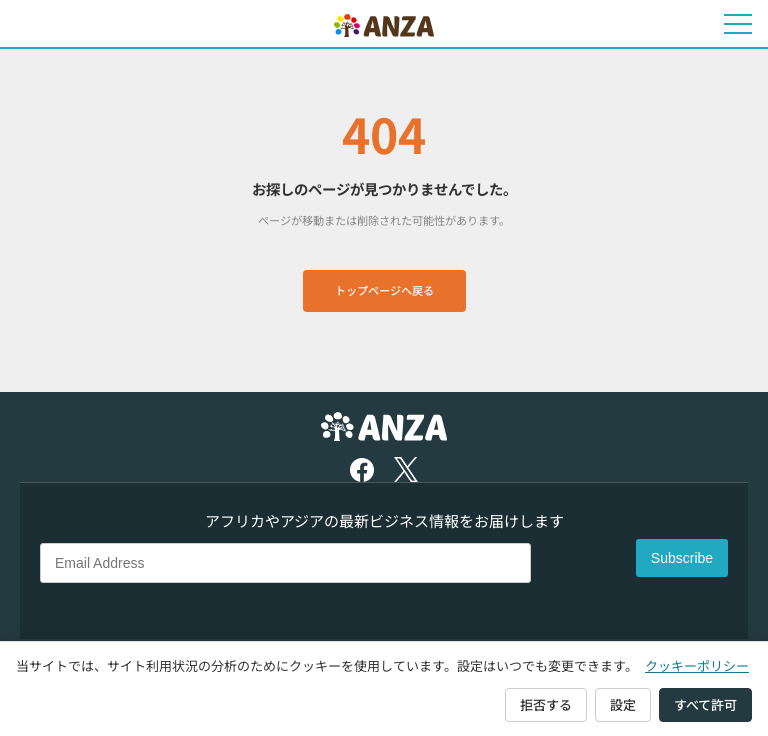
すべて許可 (705, 704)
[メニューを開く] (738, 24)
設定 (623, 704)
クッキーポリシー (697, 665)
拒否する (546, 704)
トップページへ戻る (384, 290)
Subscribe (682, 558)
